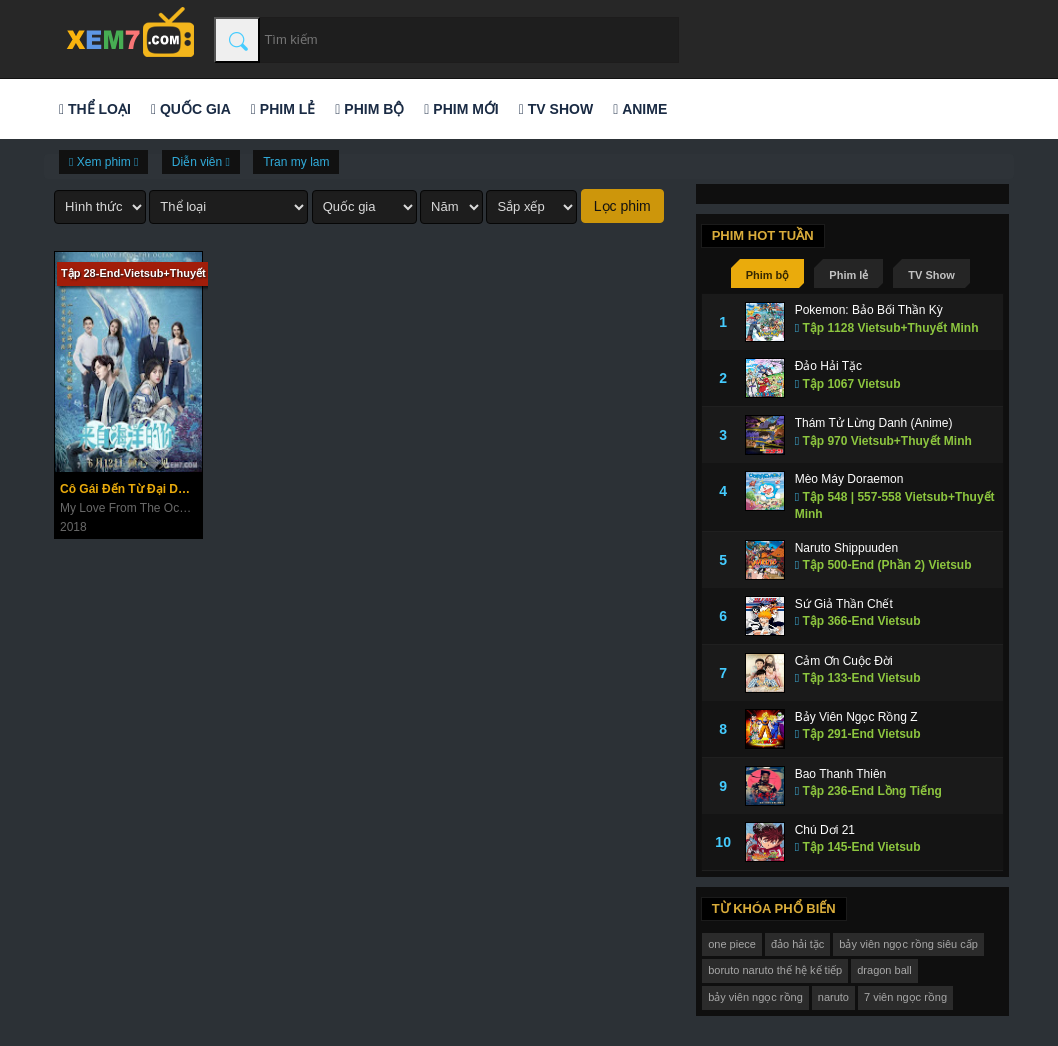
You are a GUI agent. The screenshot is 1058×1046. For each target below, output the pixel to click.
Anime (640, 109)
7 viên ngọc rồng (905, 997)
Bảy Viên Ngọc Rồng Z (856, 717)
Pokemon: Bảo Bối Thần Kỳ (869, 310)
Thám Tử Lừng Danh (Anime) (874, 423)
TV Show (556, 109)
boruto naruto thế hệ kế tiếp (775, 970)
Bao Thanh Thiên (841, 774)
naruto (833, 997)
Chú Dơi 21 (825, 830)
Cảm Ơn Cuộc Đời (844, 661)
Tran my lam (296, 162)
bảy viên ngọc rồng (755, 997)
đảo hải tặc (797, 944)
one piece (732, 944)
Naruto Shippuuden (846, 548)
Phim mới (461, 109)
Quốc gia (191, 109)
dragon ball (884, 970)
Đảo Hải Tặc (828, 366)
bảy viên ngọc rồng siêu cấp (908, 944)
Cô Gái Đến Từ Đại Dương (131, 489)
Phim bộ (369, 109)
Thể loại (95, 109)
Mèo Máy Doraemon (849, 479)
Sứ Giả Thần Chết (844, 604)
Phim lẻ (283, 109)
